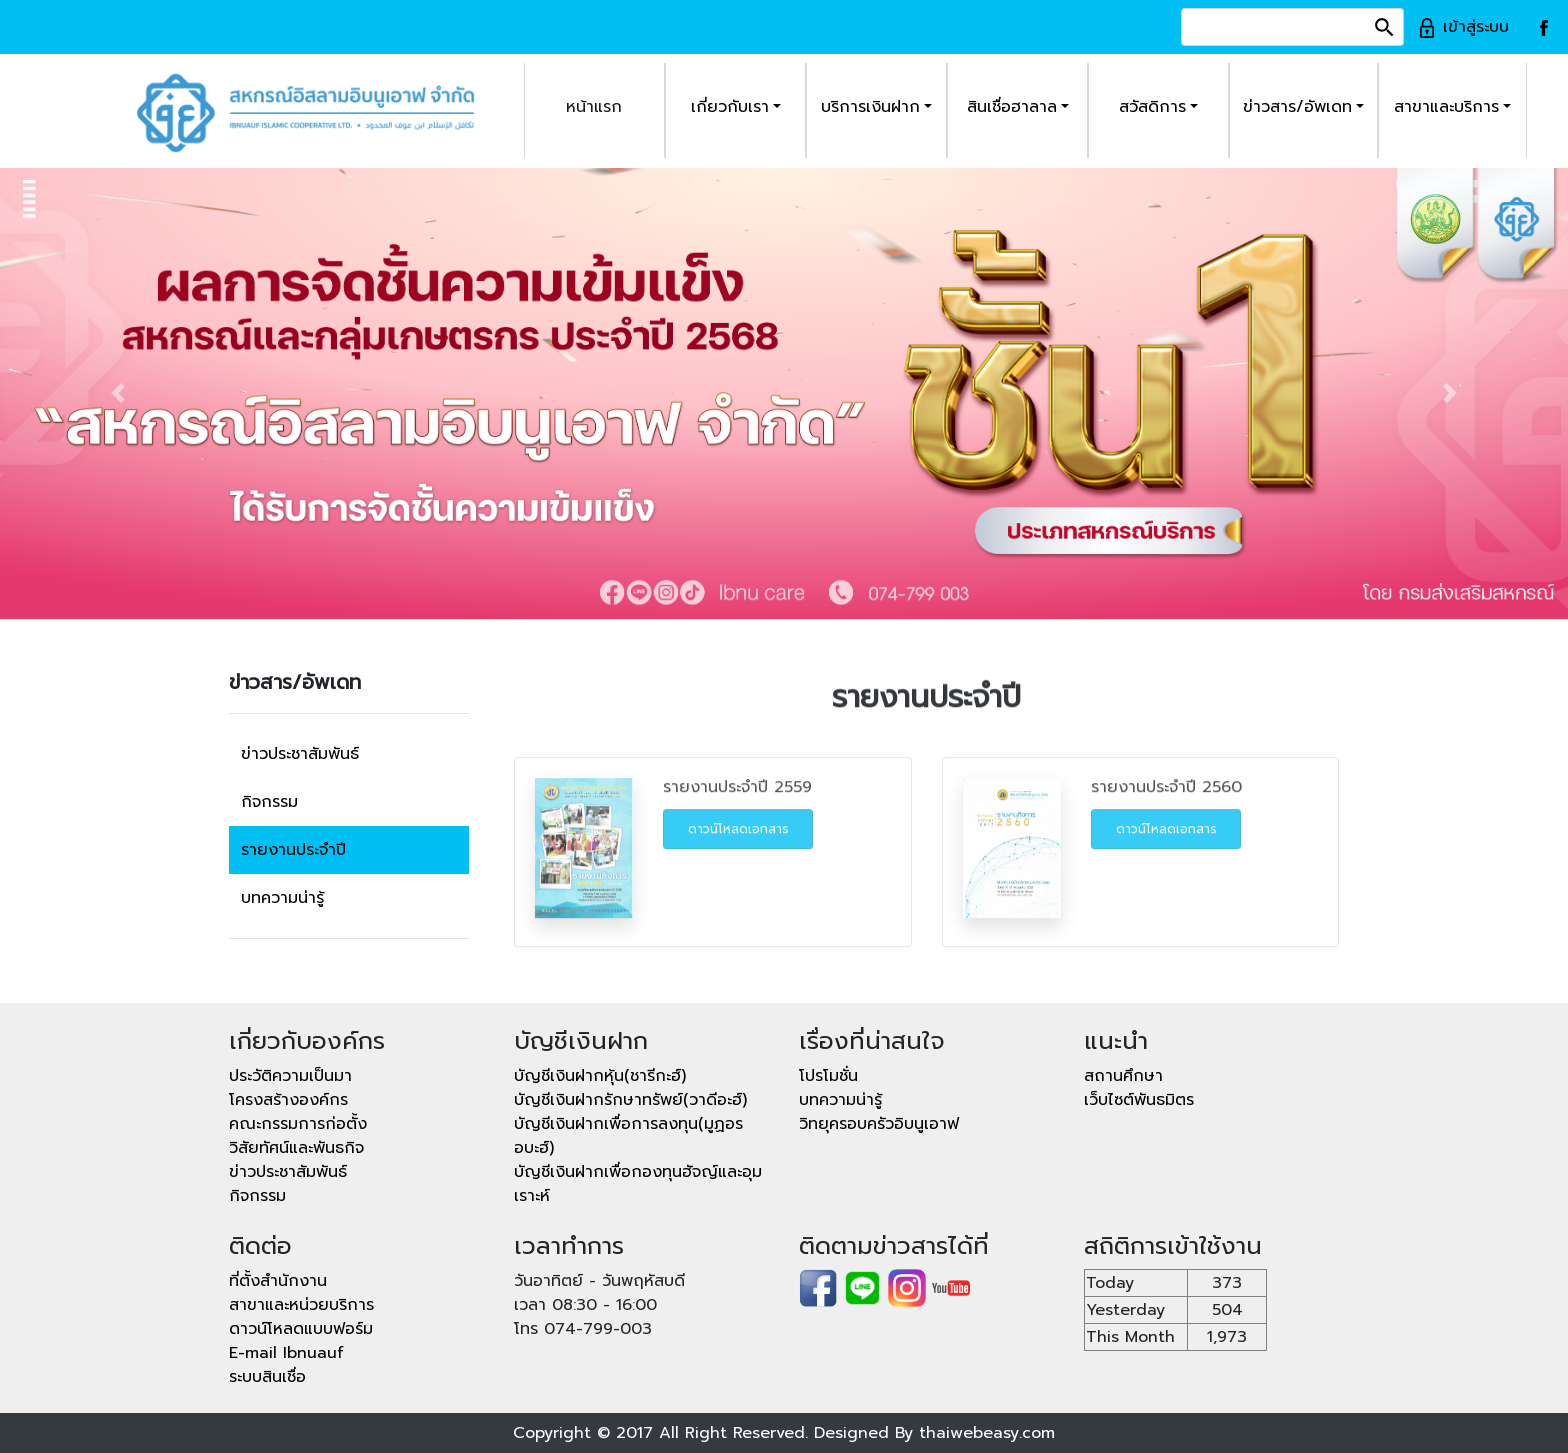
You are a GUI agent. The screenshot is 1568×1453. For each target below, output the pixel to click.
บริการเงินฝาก (870, 107)
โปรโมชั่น (828, 1076)
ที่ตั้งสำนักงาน (278, 1281)
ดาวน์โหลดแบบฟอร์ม (301, 1329)
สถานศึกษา (1123, 1076)
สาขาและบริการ (1446, 107)
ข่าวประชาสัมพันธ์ (300, 754)
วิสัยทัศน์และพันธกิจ (296, 1148)
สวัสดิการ (1152, 107)
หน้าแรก (594, 107)
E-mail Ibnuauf (286, 1353)
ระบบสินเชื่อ (267, 1377)
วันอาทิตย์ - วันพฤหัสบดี (599, 1281)
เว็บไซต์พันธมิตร (1139, 1100)
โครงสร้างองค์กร (288, 1100)
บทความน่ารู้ (282, 898)
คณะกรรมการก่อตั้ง (298, 1124)
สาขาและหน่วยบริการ (301, 1305)
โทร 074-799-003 (583, 1329)
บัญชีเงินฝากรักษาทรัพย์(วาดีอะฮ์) (630, 1100)
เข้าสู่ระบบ (1463, 27)
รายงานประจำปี (293, 850)
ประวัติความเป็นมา (290, 1076)
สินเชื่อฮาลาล (1012, 107)
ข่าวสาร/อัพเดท (1297, 107)
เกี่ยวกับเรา (730, 107)
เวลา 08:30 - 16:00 (585, 1305)
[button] (117, 393)
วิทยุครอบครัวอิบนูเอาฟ (879, 1124)
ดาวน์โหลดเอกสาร (738, 851)
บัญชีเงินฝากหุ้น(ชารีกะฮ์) (600, 1076)
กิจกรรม (269, 802)
